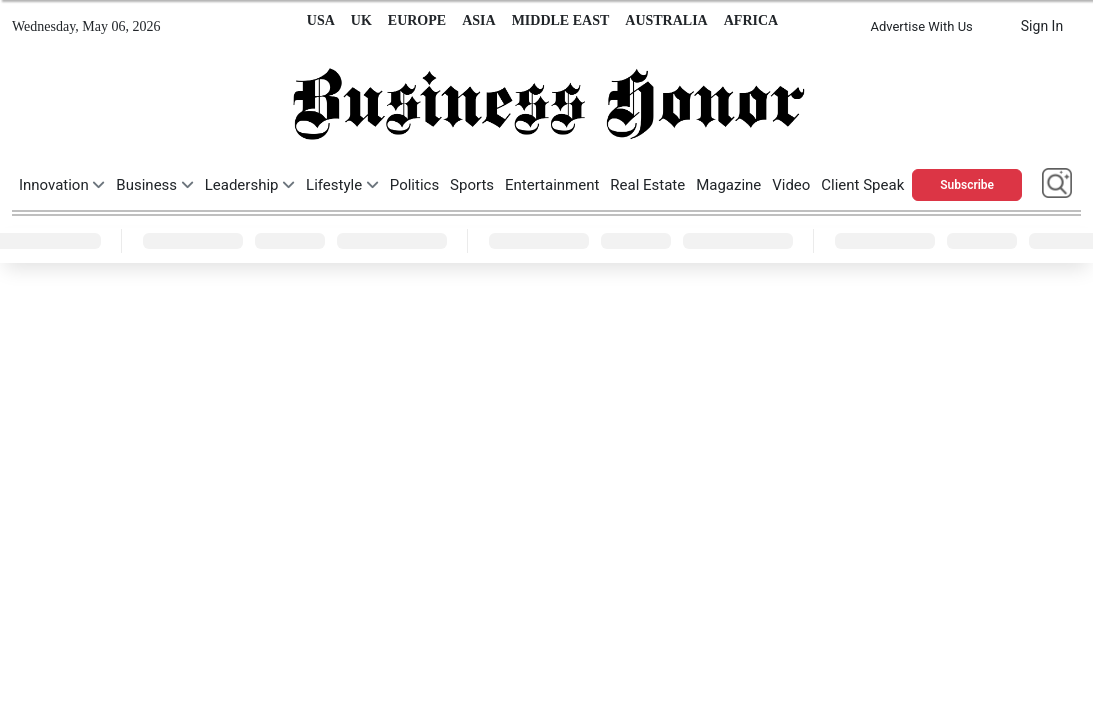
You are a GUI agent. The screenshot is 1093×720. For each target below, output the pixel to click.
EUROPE (417, 20)
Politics (414, 185)
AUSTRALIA (666, 20)
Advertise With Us (921, 26)
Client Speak (862, 185)
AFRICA (751, 20)
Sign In (1042, 26)
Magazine (728, 185)
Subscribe (967, 185)
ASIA (478, 20)
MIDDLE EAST (561, 20)
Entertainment (552, 185)
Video (791, 185)
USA (321, 20)
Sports (472, 185)
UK (361, 20)
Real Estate (647, 185)
